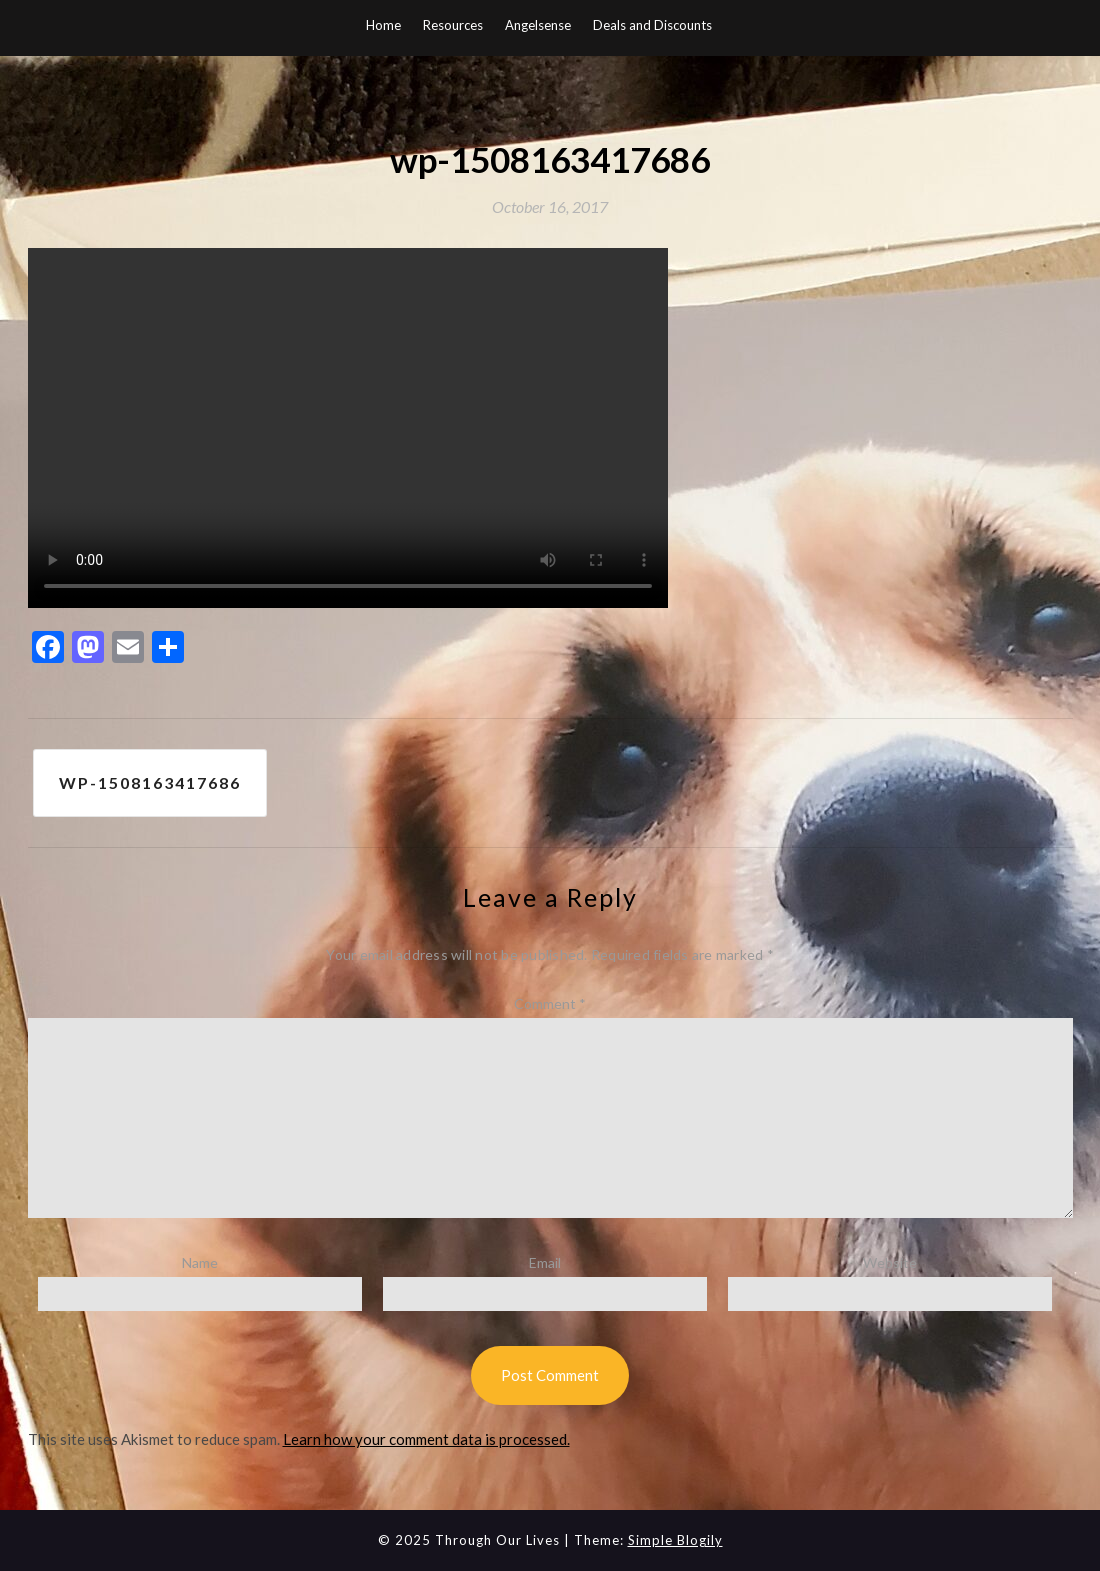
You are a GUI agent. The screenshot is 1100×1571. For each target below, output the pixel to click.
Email (545, 1262)
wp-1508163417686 (150, 782)
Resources (453, 25)
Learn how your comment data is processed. (426, 1439)
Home (383, 25)
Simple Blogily (675, 1540)
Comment (550, 1003)
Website (890, 1262)
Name (200, 1262)
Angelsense (538, 25)
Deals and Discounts (652, 25)
